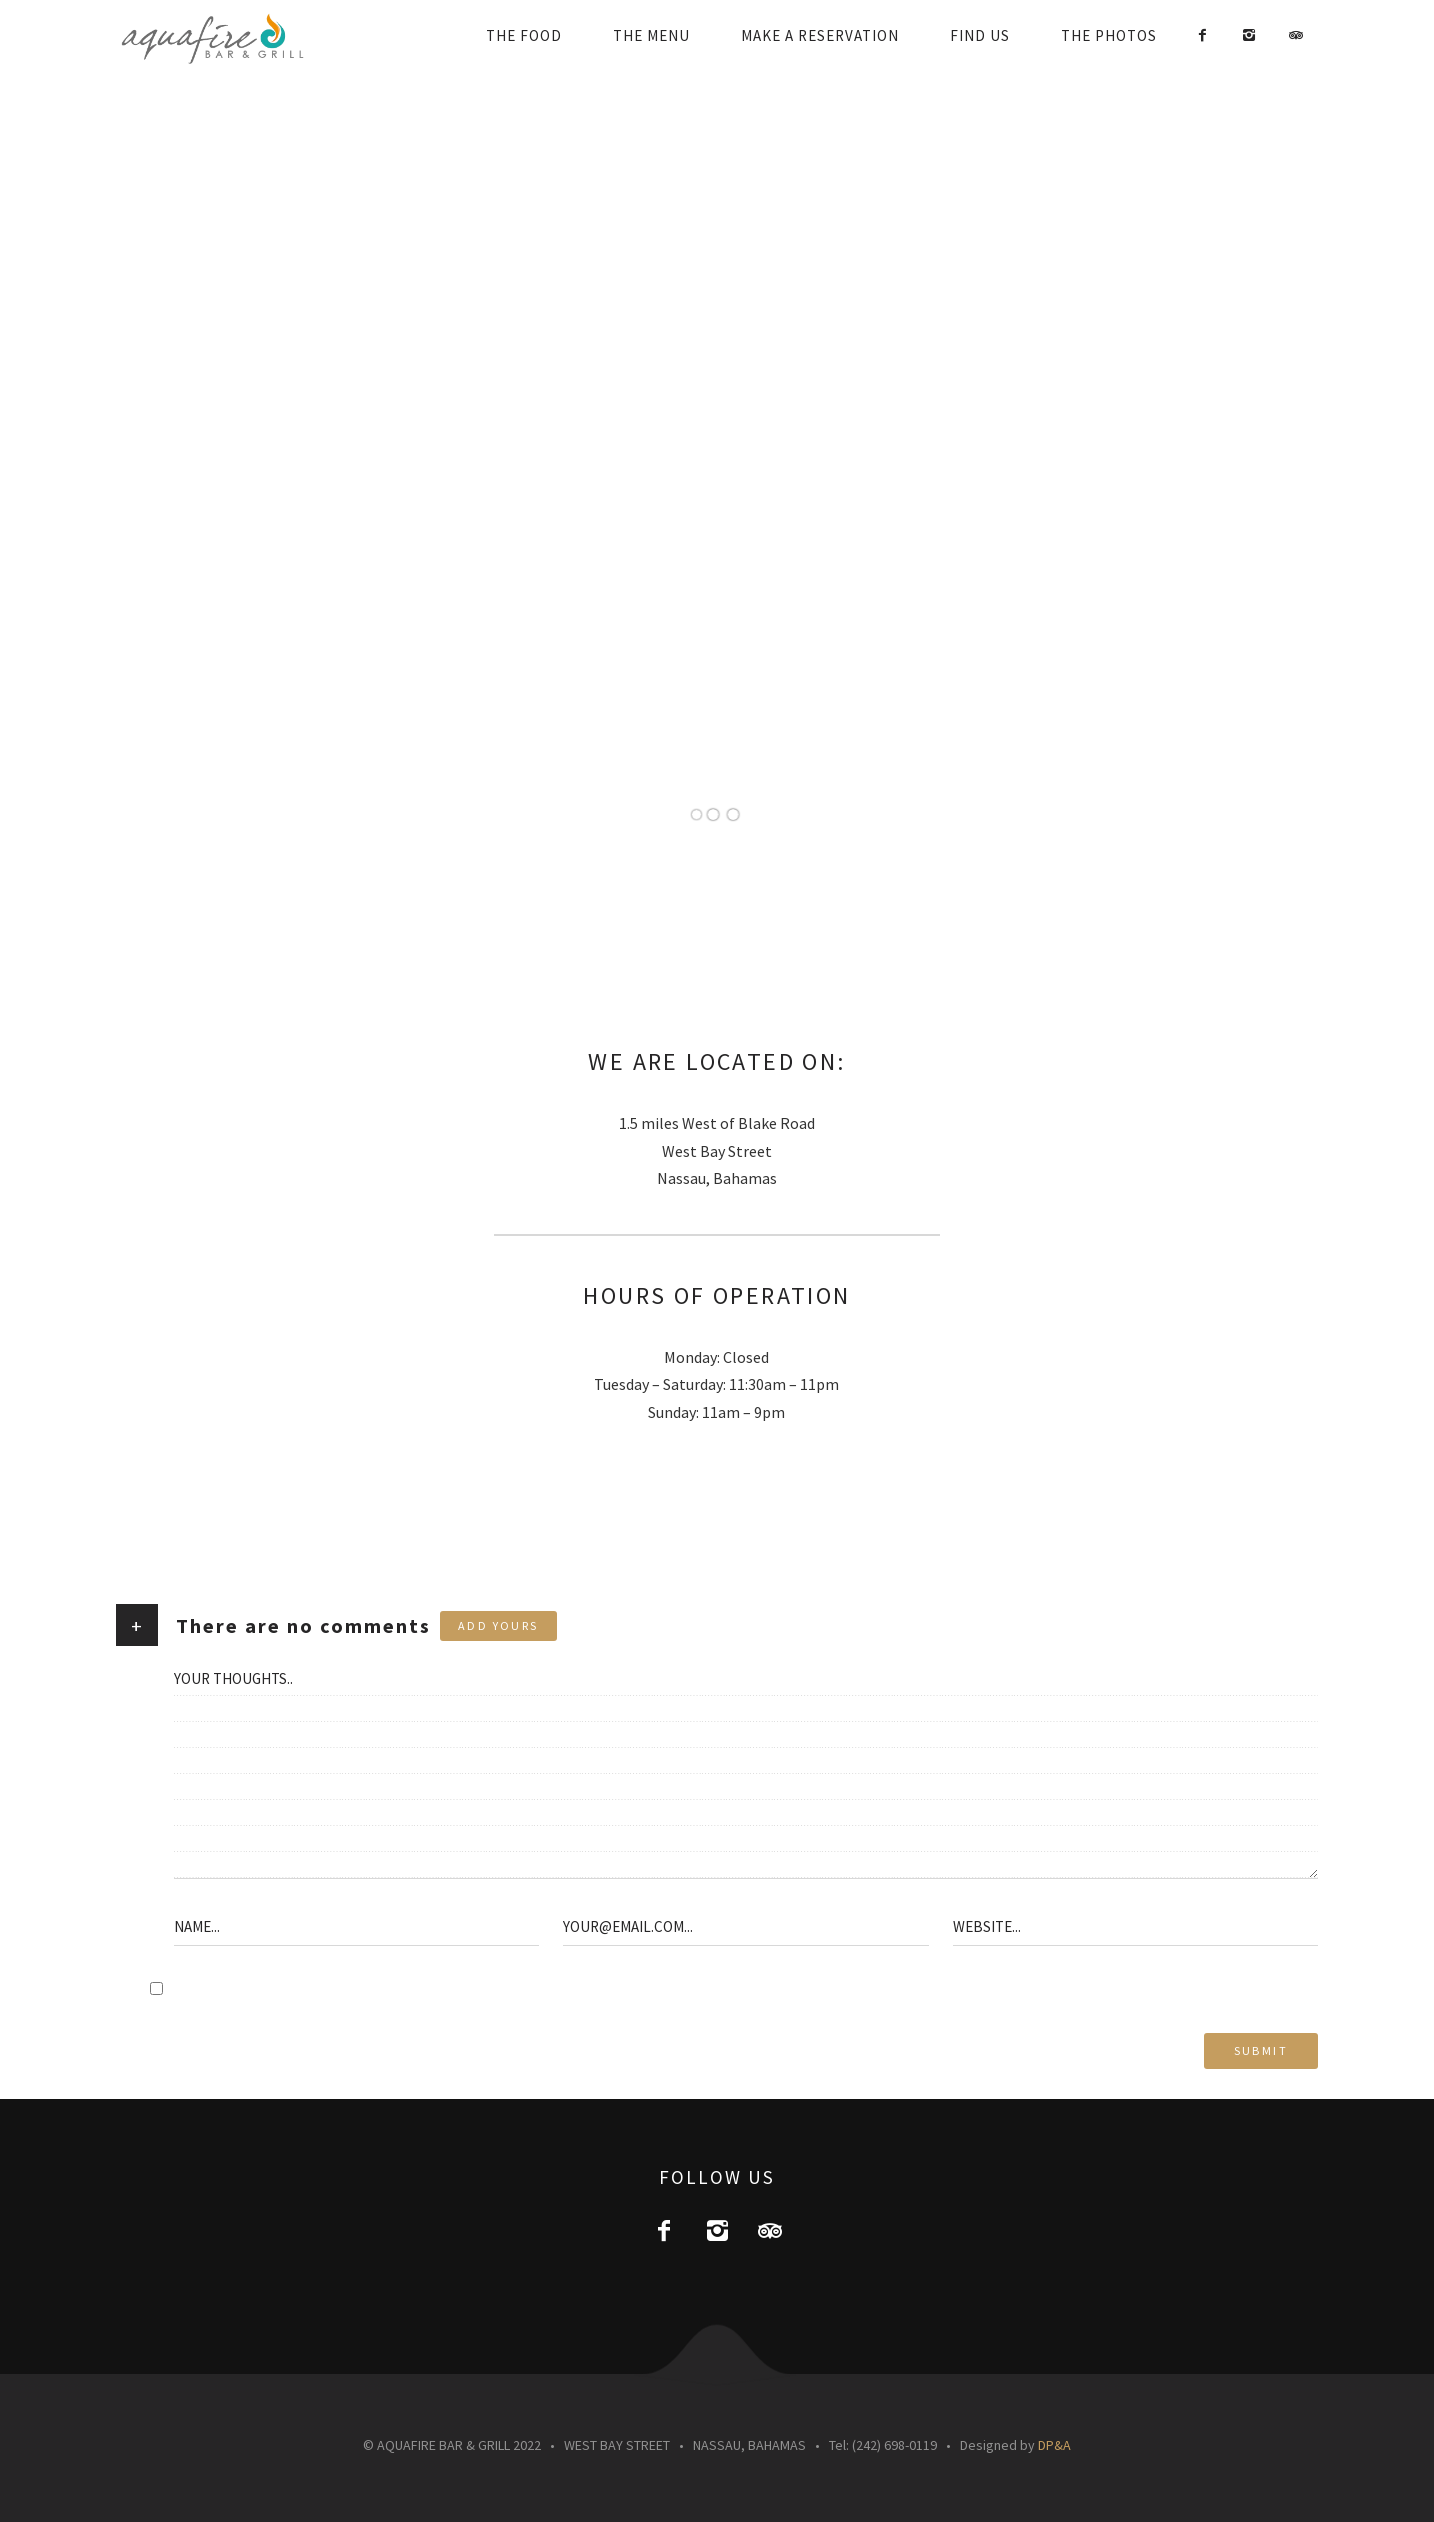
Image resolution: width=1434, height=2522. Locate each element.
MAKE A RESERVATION (820, 35)
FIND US (980, 35)
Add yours (498, 1625)
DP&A (1054, 2445)
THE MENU (651, 35)
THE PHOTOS (1109, 35)
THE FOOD (524, 35)
